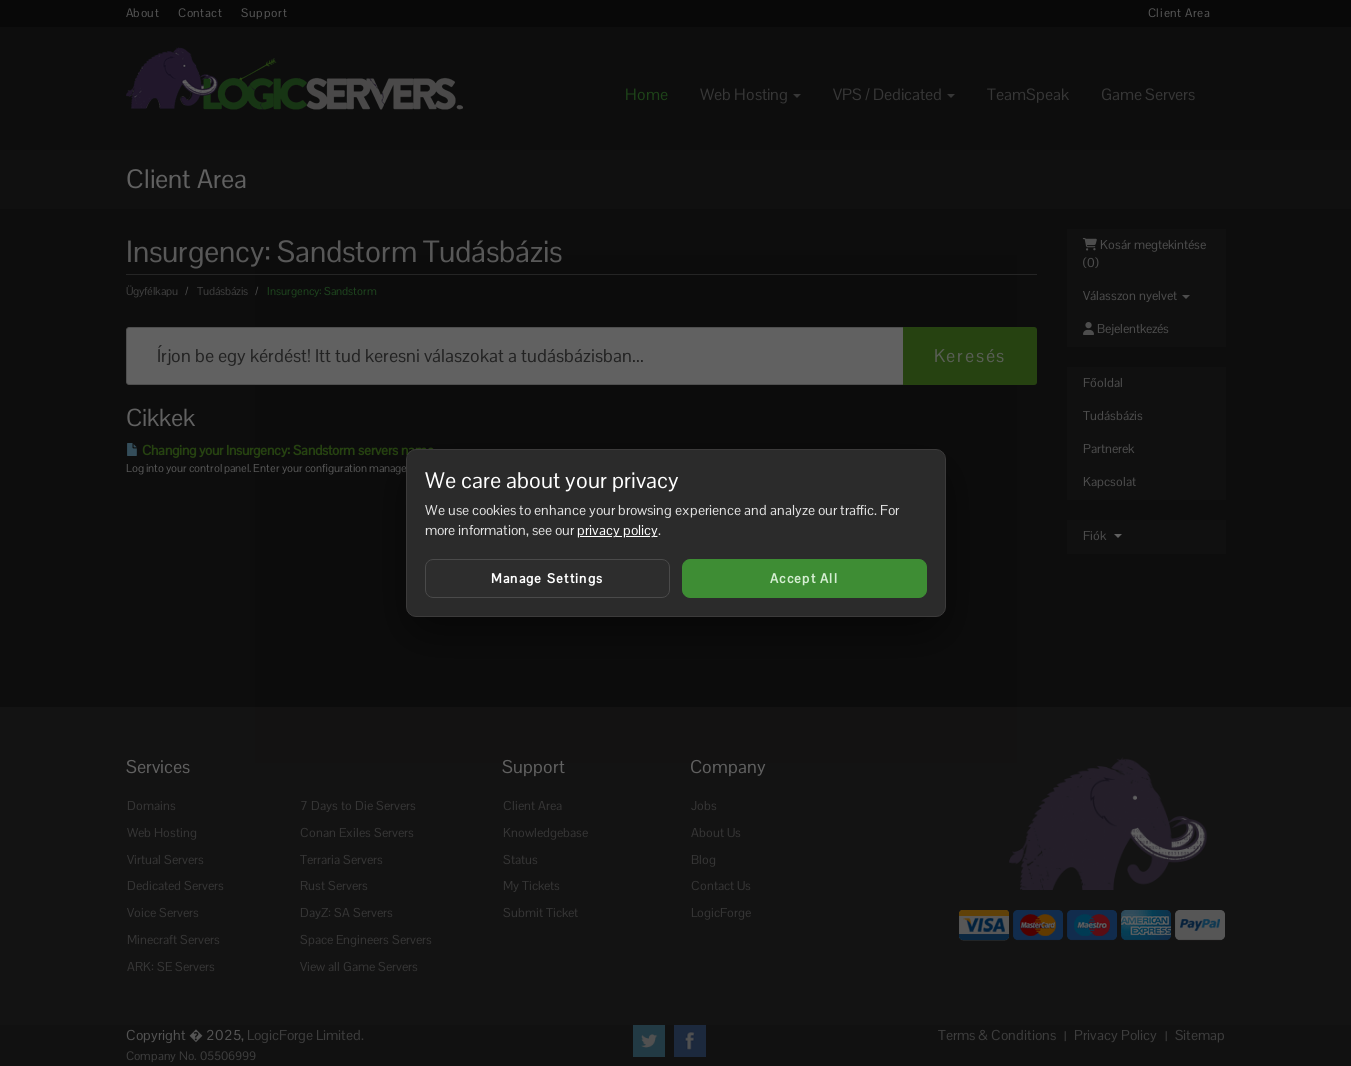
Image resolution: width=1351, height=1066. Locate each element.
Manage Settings (547, 578)
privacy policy (617, 530)
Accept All (804, 578)
